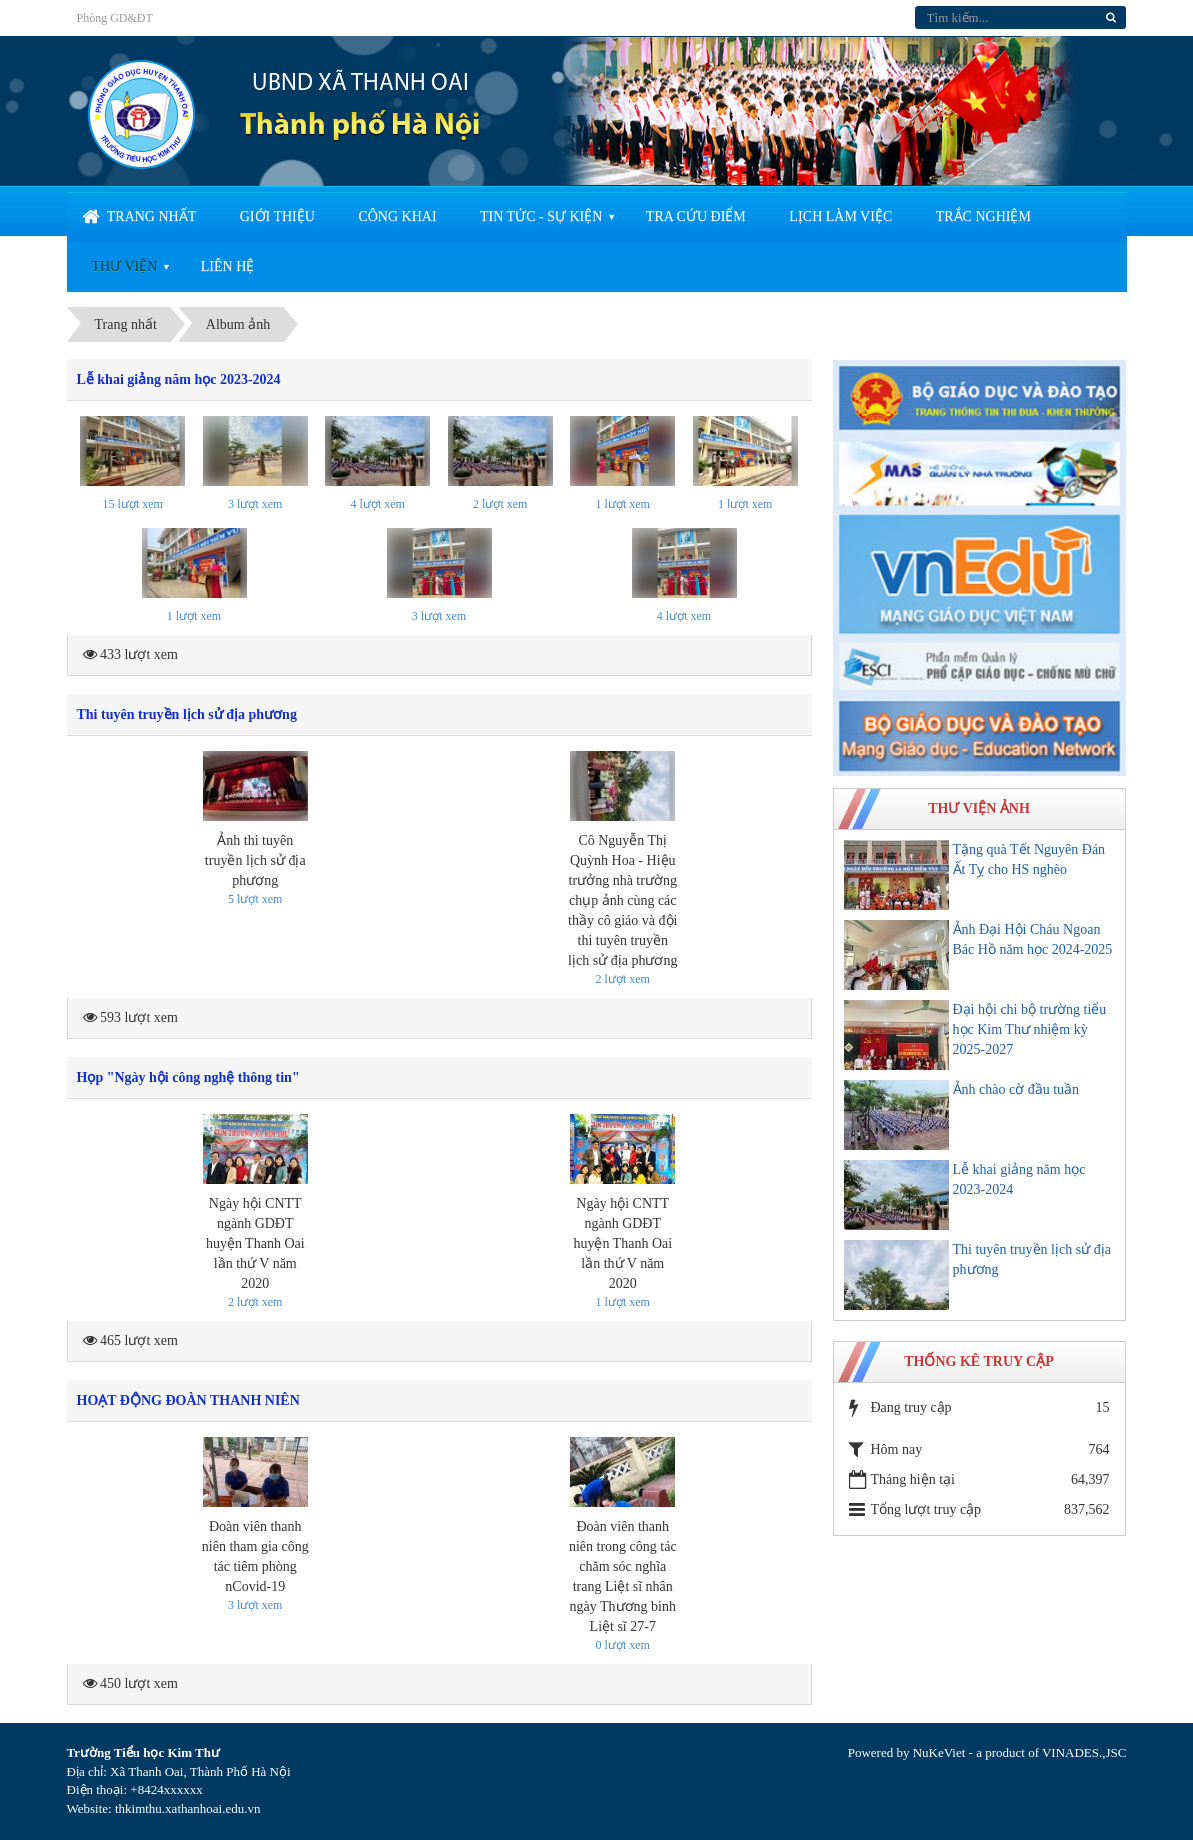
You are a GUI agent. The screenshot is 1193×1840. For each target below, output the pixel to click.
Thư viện (125, 266)
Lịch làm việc (840, 216)
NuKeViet (939, 1752)
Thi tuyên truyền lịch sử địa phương (187, 714)
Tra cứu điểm (696, 216)
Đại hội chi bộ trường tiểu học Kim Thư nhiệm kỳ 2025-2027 (1030, 1029)
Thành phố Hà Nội (360, 126)
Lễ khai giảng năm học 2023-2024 (179, 379)
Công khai (397, 216)
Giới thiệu (277, 216)
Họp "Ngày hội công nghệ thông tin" (188, 1077)
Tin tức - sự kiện (541, 216)
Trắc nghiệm (983, 216)
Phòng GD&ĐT (115, 18)
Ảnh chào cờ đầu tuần (1016, 1089)
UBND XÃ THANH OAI (360, 84)
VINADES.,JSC (1084, 1752)
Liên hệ (228, 266)
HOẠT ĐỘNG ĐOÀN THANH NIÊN (188, 1400)
